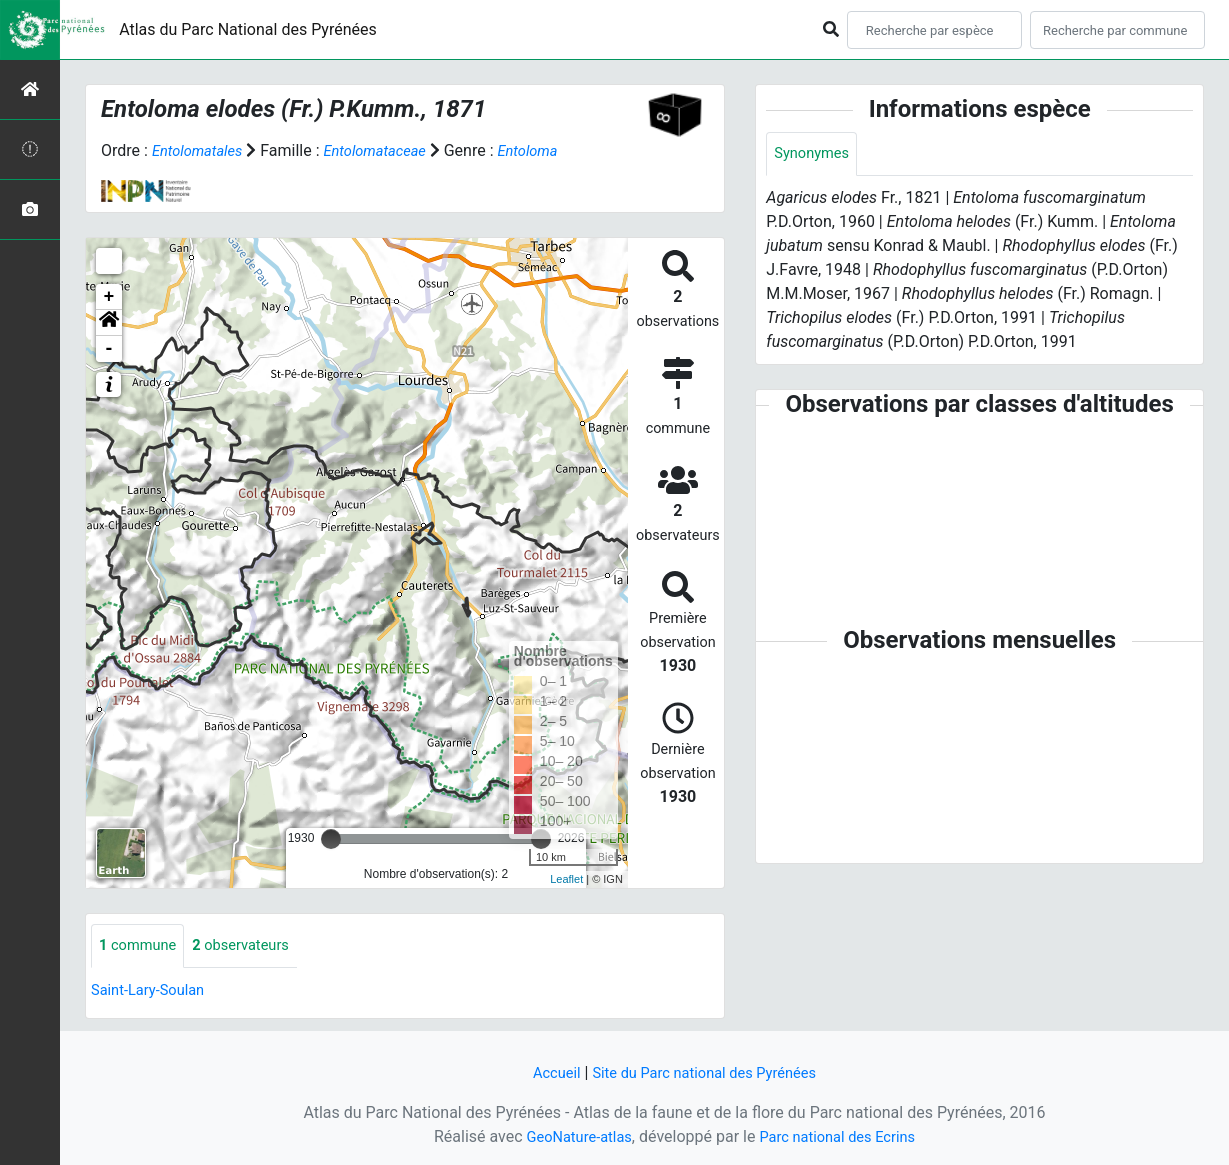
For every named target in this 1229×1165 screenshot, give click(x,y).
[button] (109, 323)
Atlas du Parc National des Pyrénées (248, 29)
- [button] (109, 349)
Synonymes (815, 154)
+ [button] (109, 297)
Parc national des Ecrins (842, 1136)
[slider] (331, 839)
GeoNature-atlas (572, 1136)
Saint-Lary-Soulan (153, 991)
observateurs (253, 946)
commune (141, 946)
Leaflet (566, 879)
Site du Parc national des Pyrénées (707, 1072)
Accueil (546, 1072)
